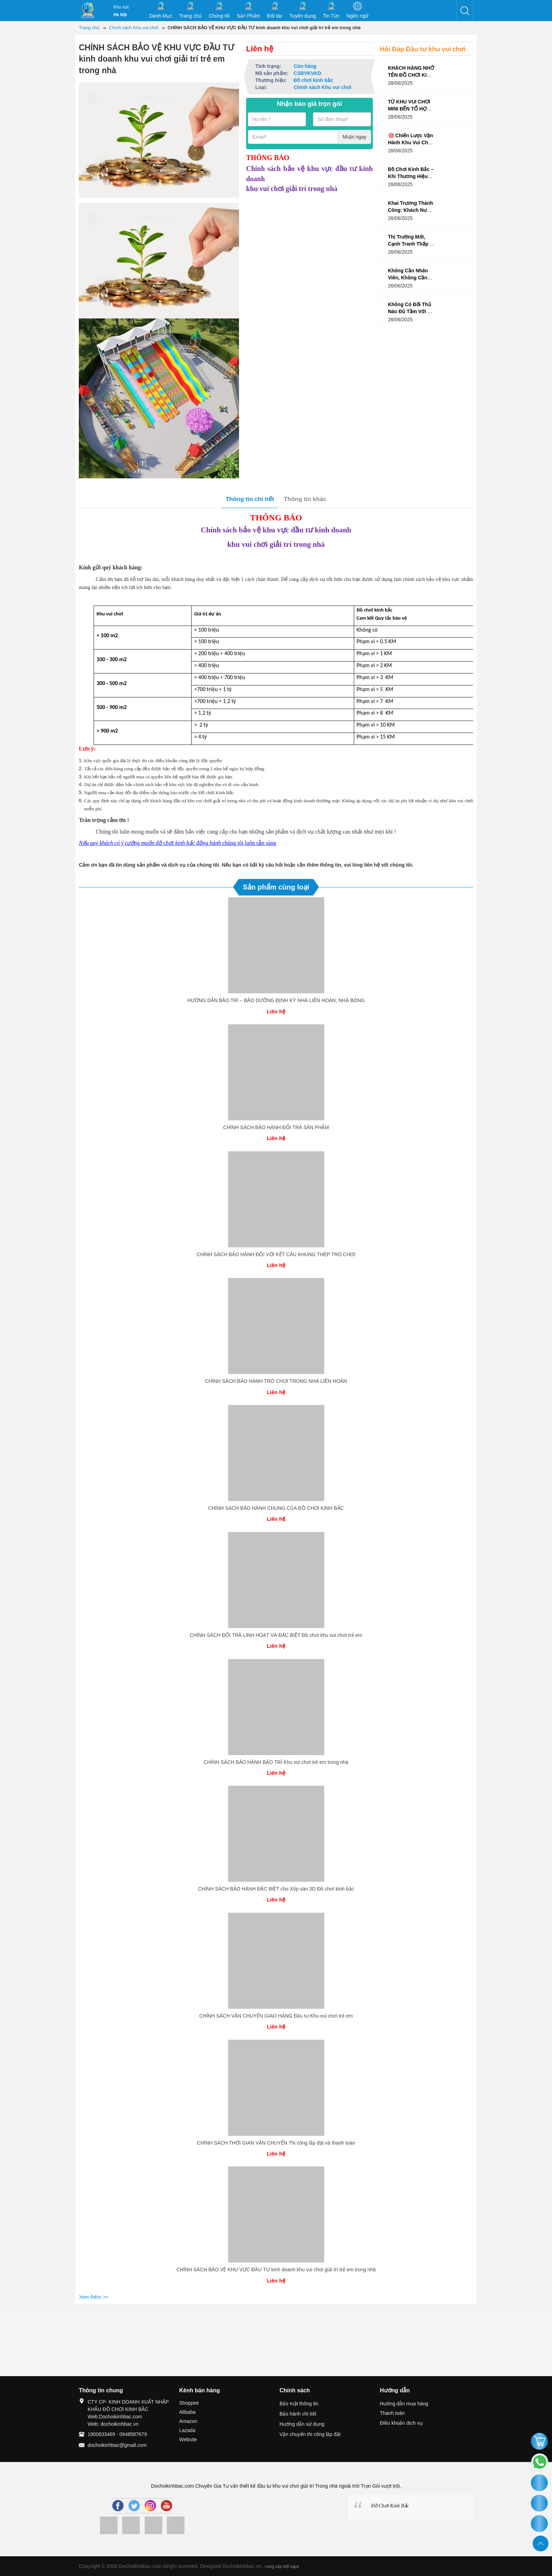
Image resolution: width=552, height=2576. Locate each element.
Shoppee (189, 2403)
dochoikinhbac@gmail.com (117, 2445)
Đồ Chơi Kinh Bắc (390, 2505)
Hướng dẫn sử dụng (302, 2424)
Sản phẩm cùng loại (276, 887)
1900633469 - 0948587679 (117, 2434)
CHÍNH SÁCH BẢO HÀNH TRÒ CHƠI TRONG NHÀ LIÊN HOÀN (276, 1381)
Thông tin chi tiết (250, 499)
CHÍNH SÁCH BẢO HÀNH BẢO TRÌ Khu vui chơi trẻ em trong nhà (275, 1762)
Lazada (187, 2430)
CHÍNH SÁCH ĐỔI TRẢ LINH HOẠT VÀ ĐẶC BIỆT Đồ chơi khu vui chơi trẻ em (276, 1635)
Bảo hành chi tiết (298, 2414)
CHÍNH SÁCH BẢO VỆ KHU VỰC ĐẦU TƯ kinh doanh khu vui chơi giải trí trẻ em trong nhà (276, 2269)
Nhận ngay (354, 137)
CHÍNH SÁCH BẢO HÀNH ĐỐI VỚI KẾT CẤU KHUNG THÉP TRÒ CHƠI (276, 1254)
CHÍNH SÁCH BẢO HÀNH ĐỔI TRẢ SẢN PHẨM (276, 1127)
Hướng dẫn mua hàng (404, 2403)
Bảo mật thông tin (299, 2403)
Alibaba (187, 2412)
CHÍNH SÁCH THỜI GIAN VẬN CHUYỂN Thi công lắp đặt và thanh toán (276, 2143)
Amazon (188, 2421)
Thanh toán (392, 2413)
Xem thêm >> (93, 2297)
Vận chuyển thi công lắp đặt (310, 2434)
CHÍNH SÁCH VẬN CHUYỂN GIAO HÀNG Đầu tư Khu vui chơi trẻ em (276, 2016)
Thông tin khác (305, 499)
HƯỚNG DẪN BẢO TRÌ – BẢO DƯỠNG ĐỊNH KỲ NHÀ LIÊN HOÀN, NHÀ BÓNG (276, 1000)
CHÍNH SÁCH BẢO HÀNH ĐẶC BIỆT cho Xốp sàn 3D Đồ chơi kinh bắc (276, 1889)
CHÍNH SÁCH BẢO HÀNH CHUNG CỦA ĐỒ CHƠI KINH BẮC (276, 1508)
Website (188, 2439)
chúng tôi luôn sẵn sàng (177, 843)
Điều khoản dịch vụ (401, 2423)
